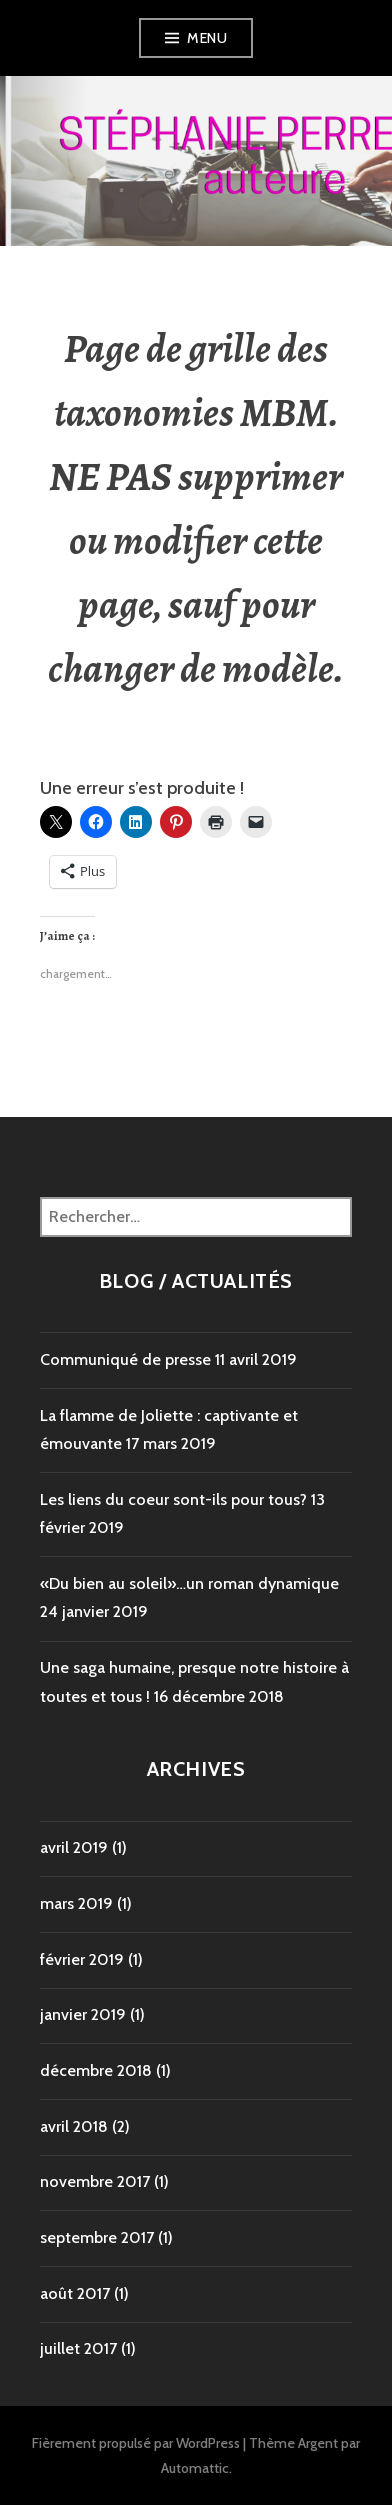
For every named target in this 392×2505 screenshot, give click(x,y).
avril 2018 (74, 2126)
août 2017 (75, 2293)
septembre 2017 (97, 2237)
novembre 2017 (95, 2181)
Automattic (195, 2468)
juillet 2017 (78, 2348)
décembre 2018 (96, 2070)
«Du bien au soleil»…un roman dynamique (189, 1583)
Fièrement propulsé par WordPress (136, 2443)
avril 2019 (74, 1847)
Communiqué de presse (125, 1359)
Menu (207, 38)
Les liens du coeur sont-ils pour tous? (173, 1499)
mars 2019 (76, 1903)
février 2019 (82, 1959)
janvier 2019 (83, 2014)
